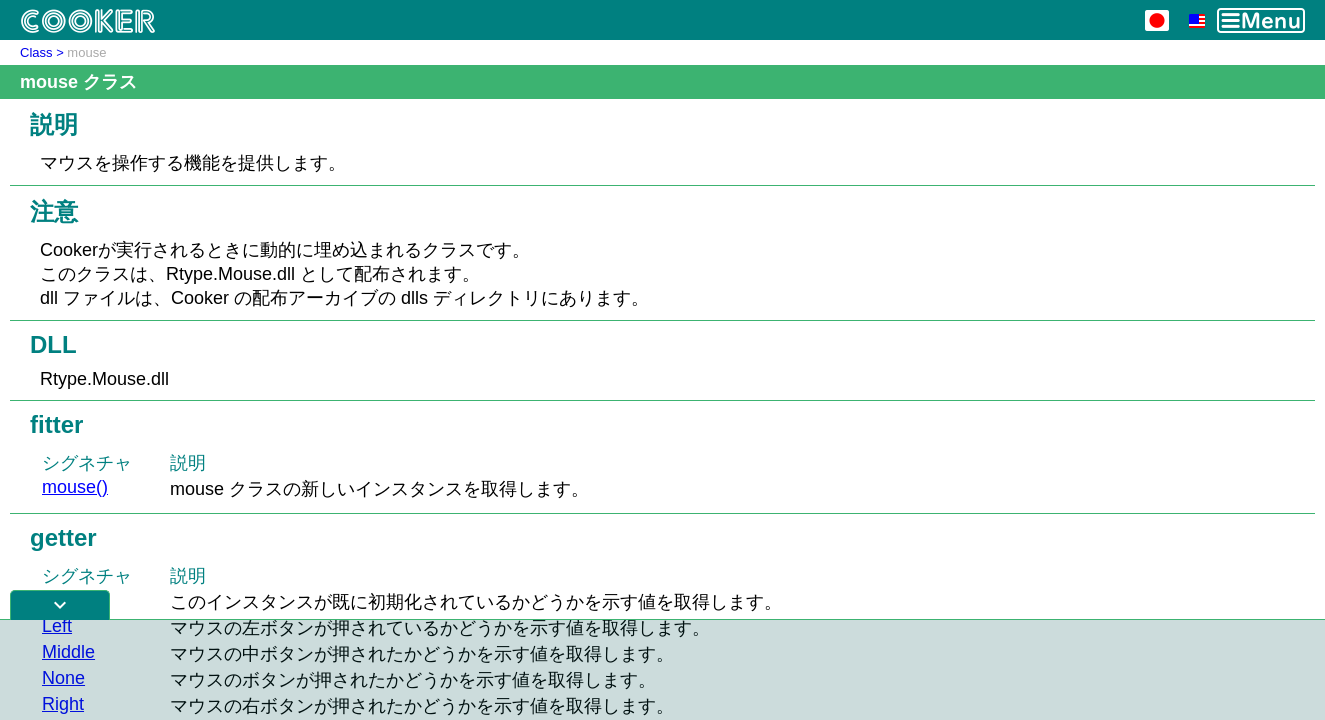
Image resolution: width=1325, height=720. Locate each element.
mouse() (75, 487)
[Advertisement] (663, 670)
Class (36, 52)
